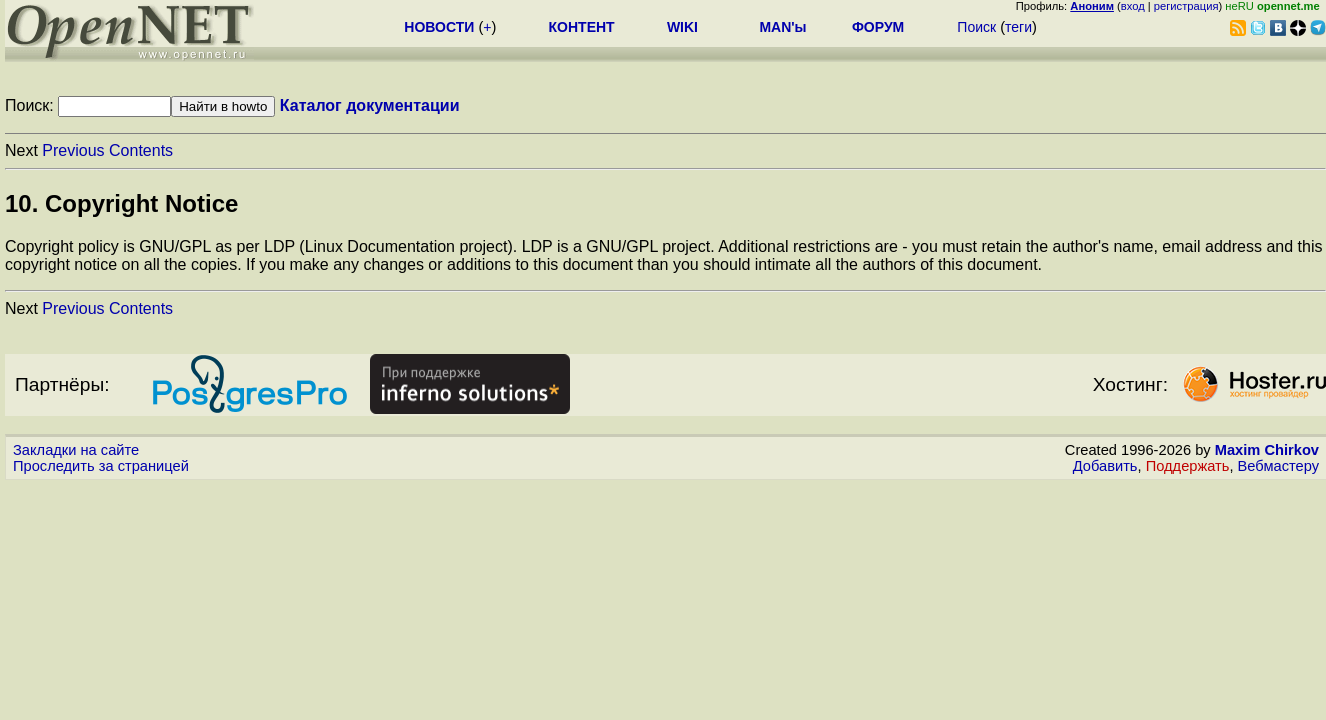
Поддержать (1188, 466)
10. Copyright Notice (121, 203)
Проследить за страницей (101, 466)
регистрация (1186, 6)
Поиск (976, 27)
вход (1133, 6)
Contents (141, 150)
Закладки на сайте (76, 450)
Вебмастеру (1278, 466)
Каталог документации (370, 105)
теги (1018, 27)
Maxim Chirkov (1267, 450)
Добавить (1105, 466)
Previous (73, 150)
